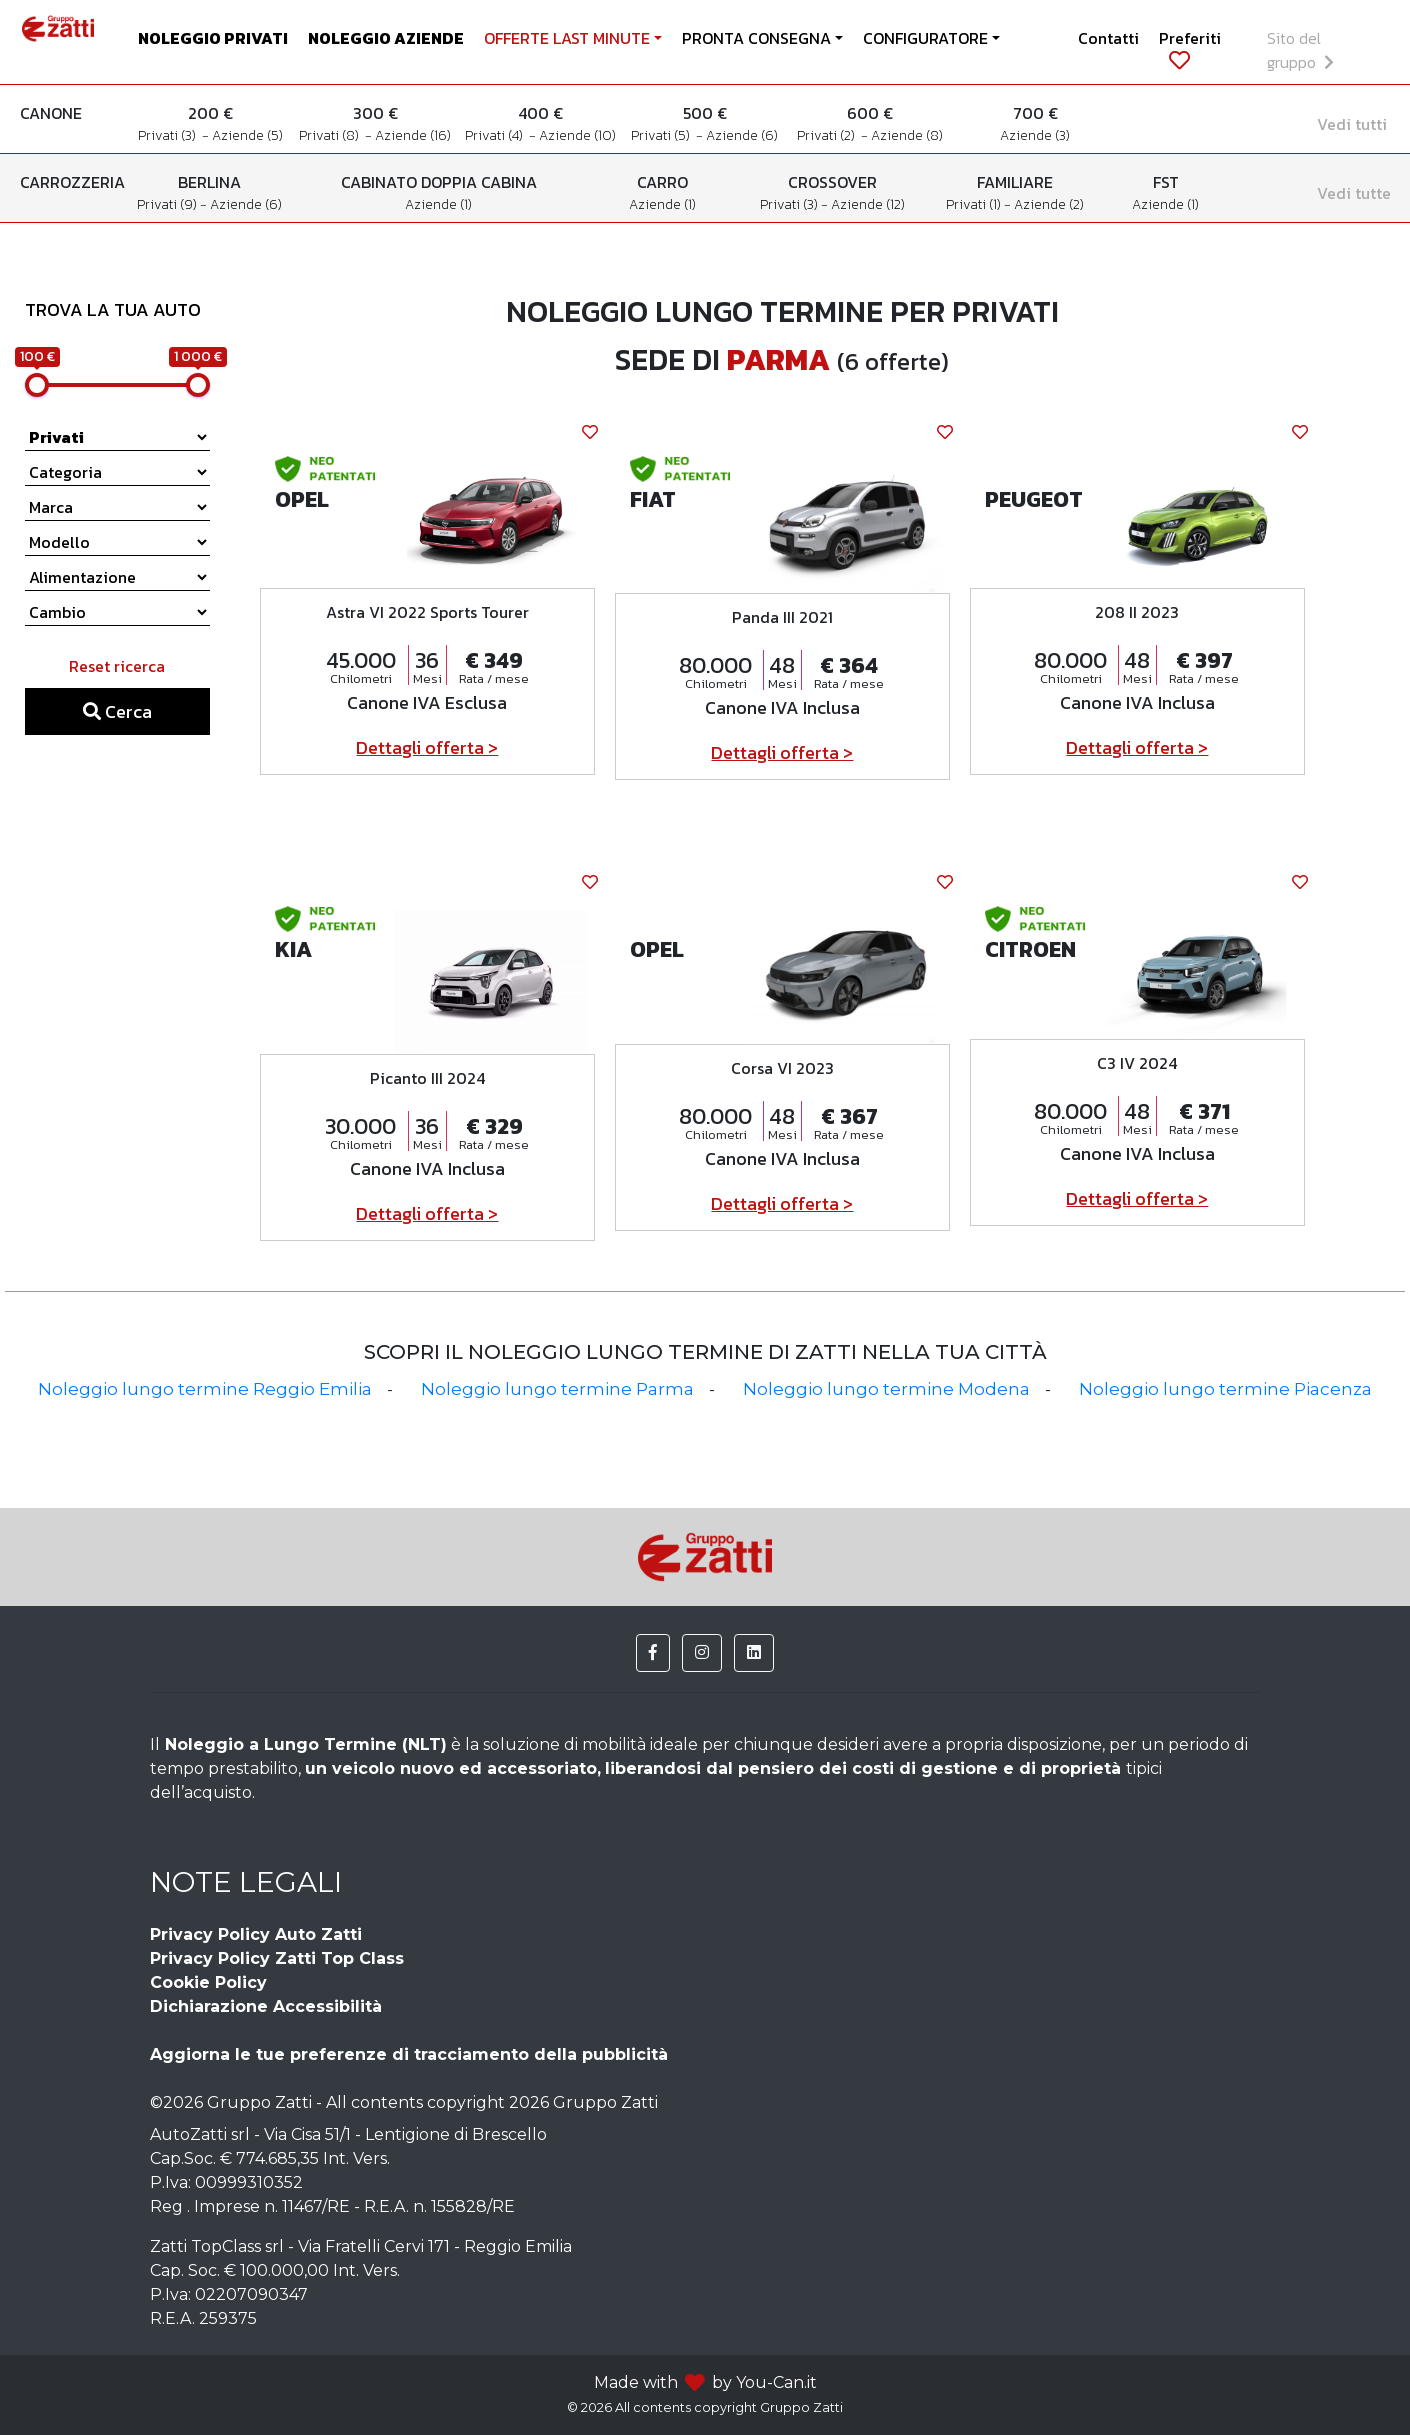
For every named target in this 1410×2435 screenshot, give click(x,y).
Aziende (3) (1035, 135)
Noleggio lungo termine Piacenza (1225, 1389)
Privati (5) (663, 135)
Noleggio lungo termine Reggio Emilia (205, 1389)
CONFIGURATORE (925, 38)
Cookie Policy (208, 1982)
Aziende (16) (413, 135)
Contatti (1108, 38)
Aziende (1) (438, 204)
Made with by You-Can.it (705, 2382)
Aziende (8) (907, 135)
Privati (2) (829, 135)
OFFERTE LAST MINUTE (567, 38)
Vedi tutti (1352, 124)
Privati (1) (975, 204)
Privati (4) (497, 135)
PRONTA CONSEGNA (756, 38)
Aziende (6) (742, 135)
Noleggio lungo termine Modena (886, 1389)
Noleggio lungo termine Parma (557, 1389)
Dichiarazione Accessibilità (266, 2006)
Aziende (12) (868, 204)
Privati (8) (332, 135)
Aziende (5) (247, 135)
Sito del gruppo (1300, 50)
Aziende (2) (1049, 204)
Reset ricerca (117, 666)
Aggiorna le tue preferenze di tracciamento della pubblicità (409, 2054)
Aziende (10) (577, 135)
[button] (653, 1653)
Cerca (117, 711)
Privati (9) (168, 204)
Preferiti (1190, 48)
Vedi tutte (1354, 193)
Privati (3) (170, 135)
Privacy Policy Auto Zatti (256, 1934)
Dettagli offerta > (427, 747)
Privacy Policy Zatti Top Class (277, 1958)
